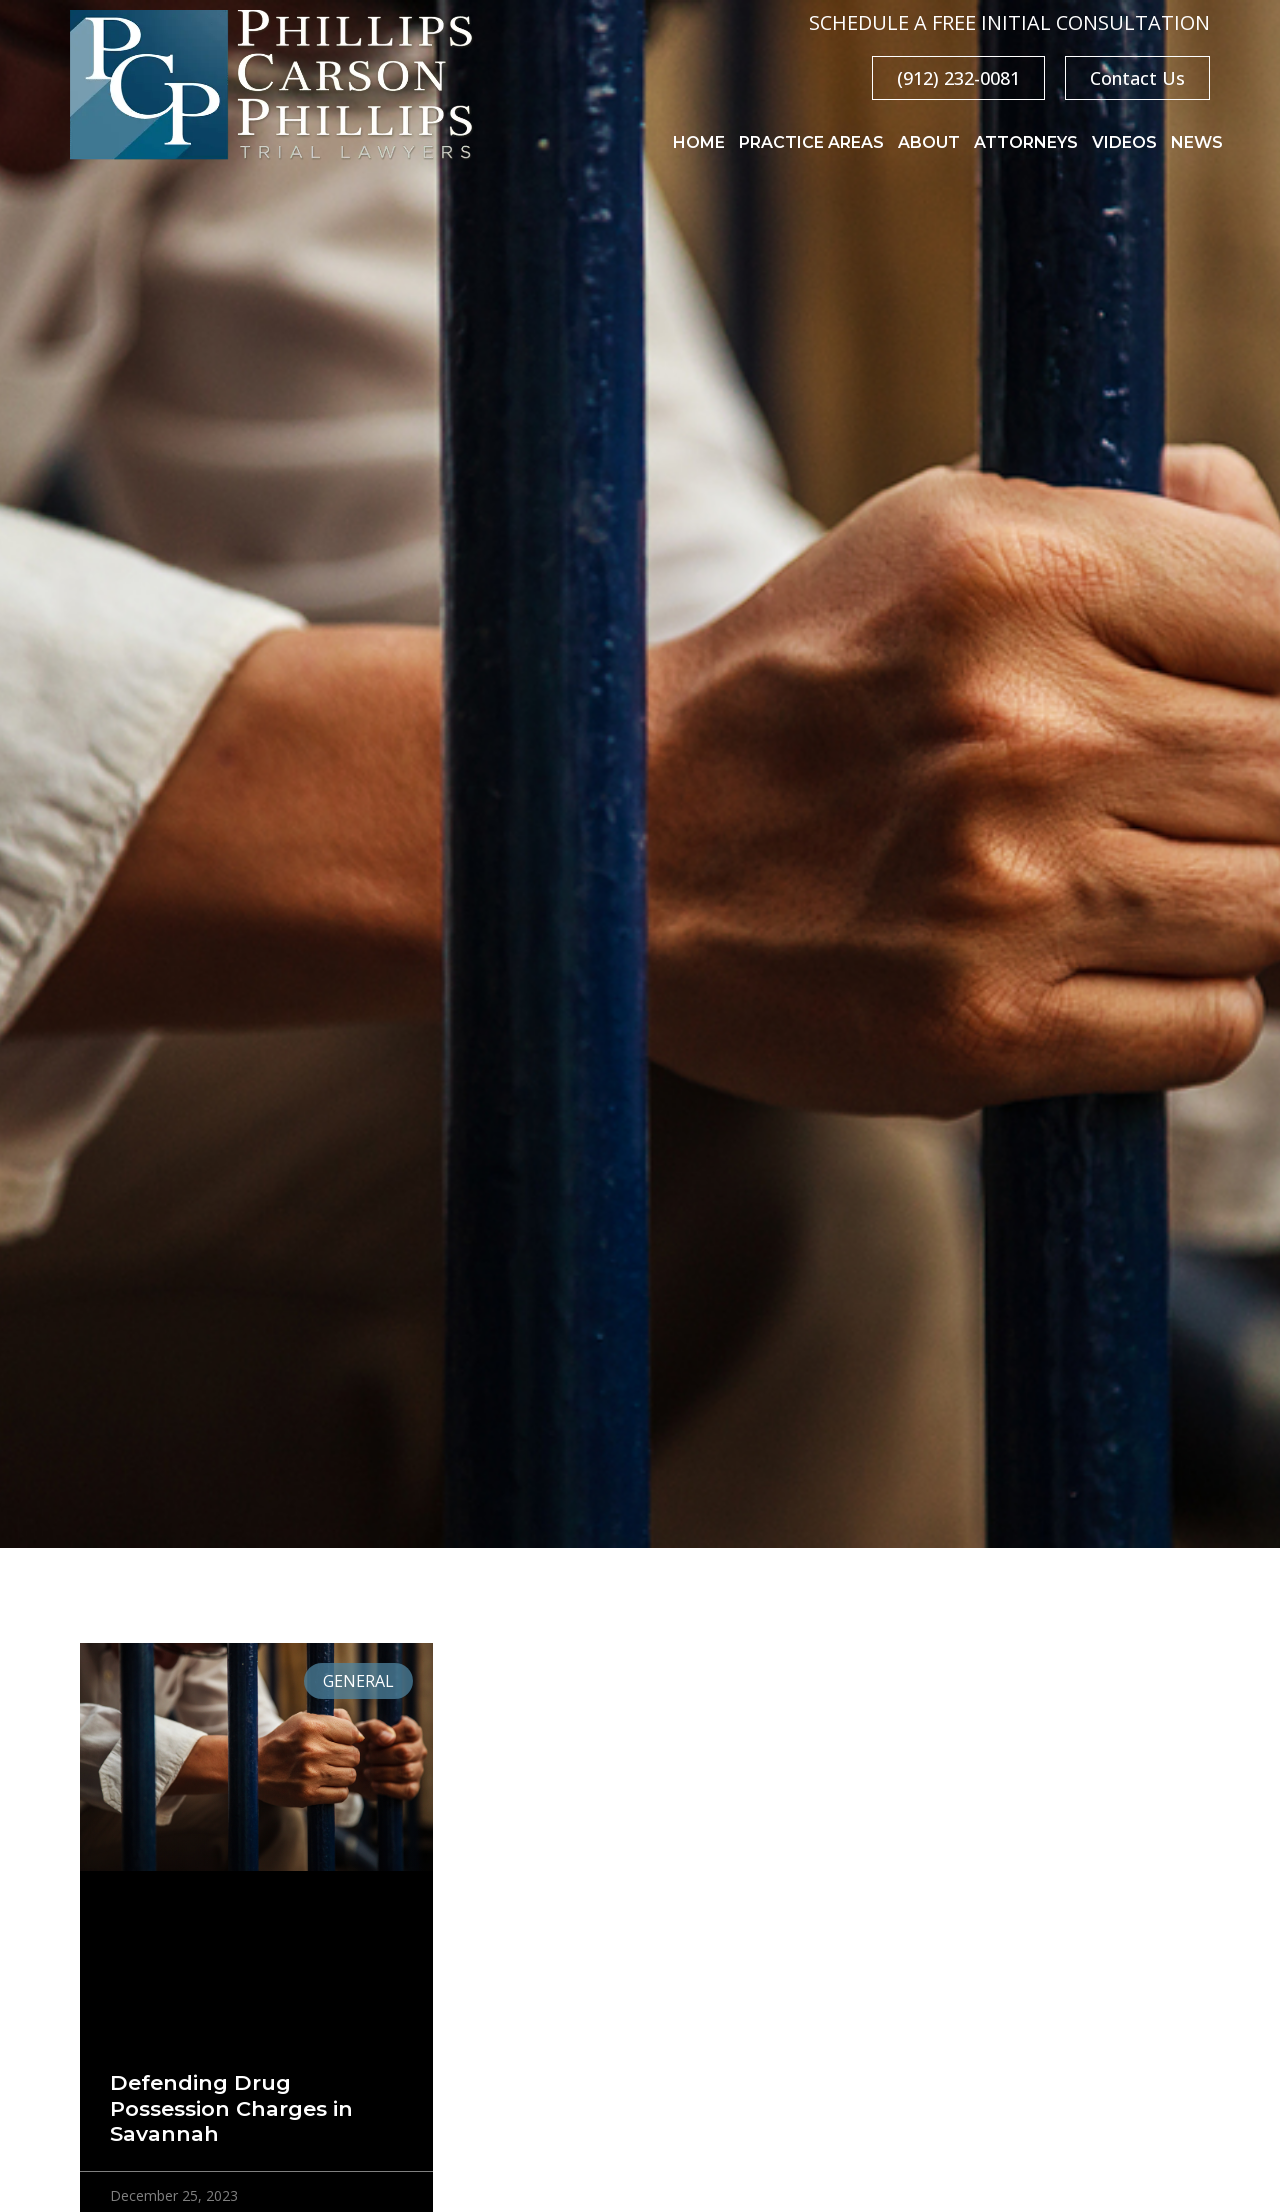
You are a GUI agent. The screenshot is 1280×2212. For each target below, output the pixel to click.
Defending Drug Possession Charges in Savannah (231, 2107)
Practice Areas (811, 142)
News (1197, 142)
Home (699, 142)
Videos (1124, 142)
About (929, 142)
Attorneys (1026, 142)
